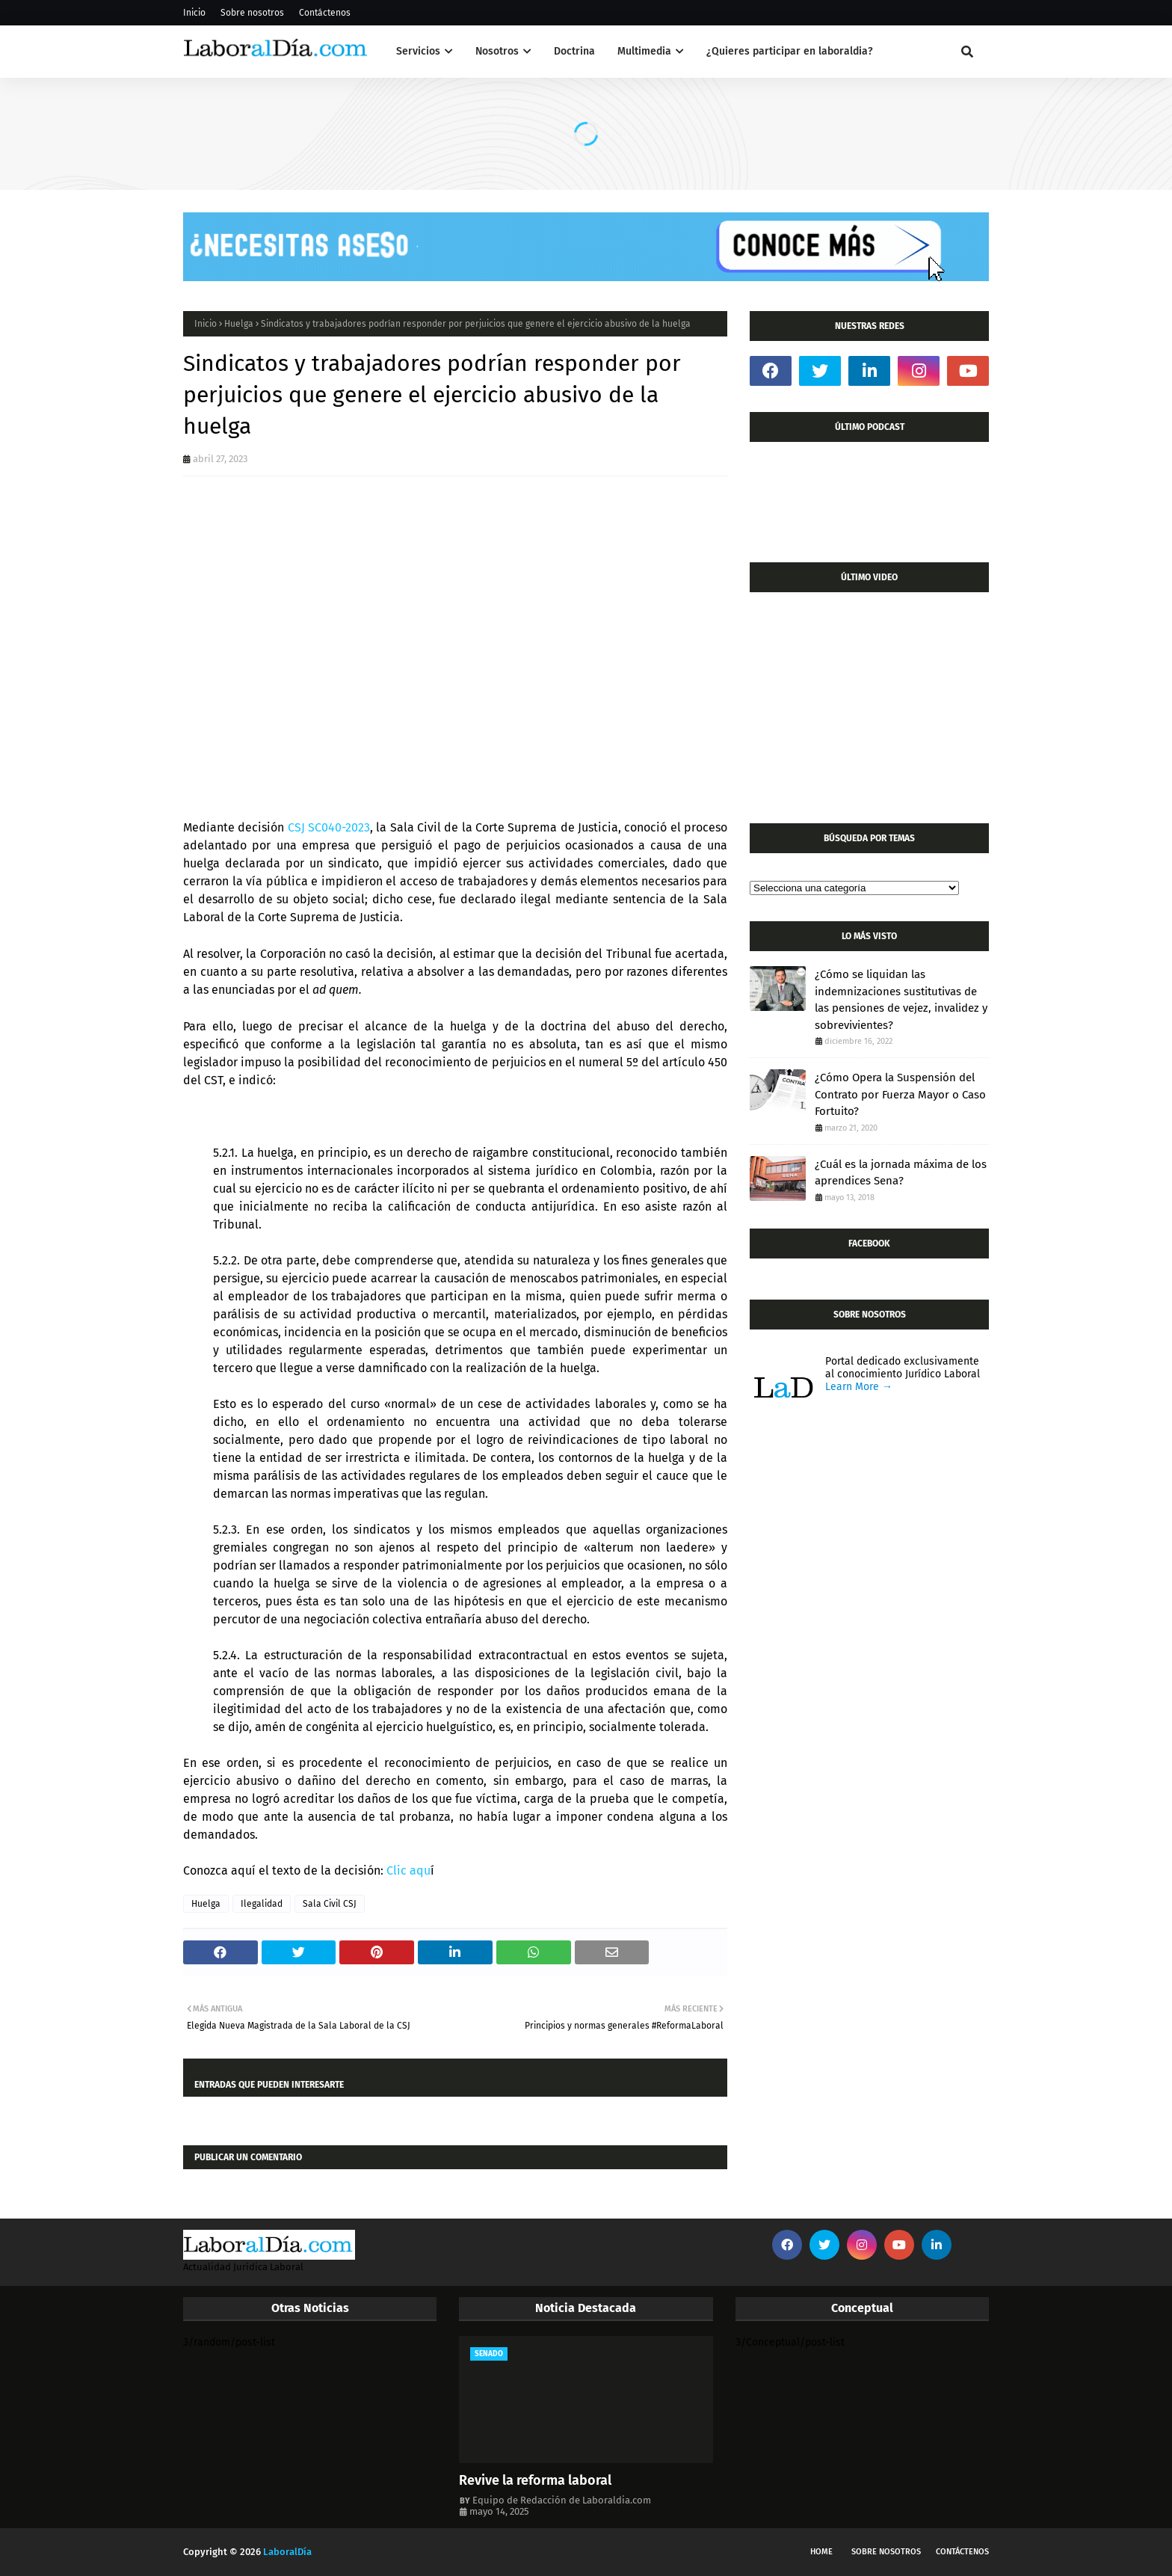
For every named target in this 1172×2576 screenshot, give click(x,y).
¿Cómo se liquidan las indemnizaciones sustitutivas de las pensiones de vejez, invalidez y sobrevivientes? (901, 1000)
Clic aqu (408, 1870)
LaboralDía (287, 2551)
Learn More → (858, 1386)
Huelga (238, 324)
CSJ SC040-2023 (327, 827)
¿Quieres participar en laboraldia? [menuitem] (789, 51)
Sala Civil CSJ (330, 1904)
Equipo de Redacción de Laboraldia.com (561, 2500)
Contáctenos (325, 12)
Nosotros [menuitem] (497, 51)
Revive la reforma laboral (535, 2480)
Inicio (194, 12)
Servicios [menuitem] (418, 51)
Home (821, 2552)
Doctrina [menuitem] (574, 51)
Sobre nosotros (252, 12)
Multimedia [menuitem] (644, 51)
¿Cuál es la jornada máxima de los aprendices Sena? (901, 1173)
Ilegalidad (262, 1904)
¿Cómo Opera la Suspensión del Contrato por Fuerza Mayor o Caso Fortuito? (900, 1094)
